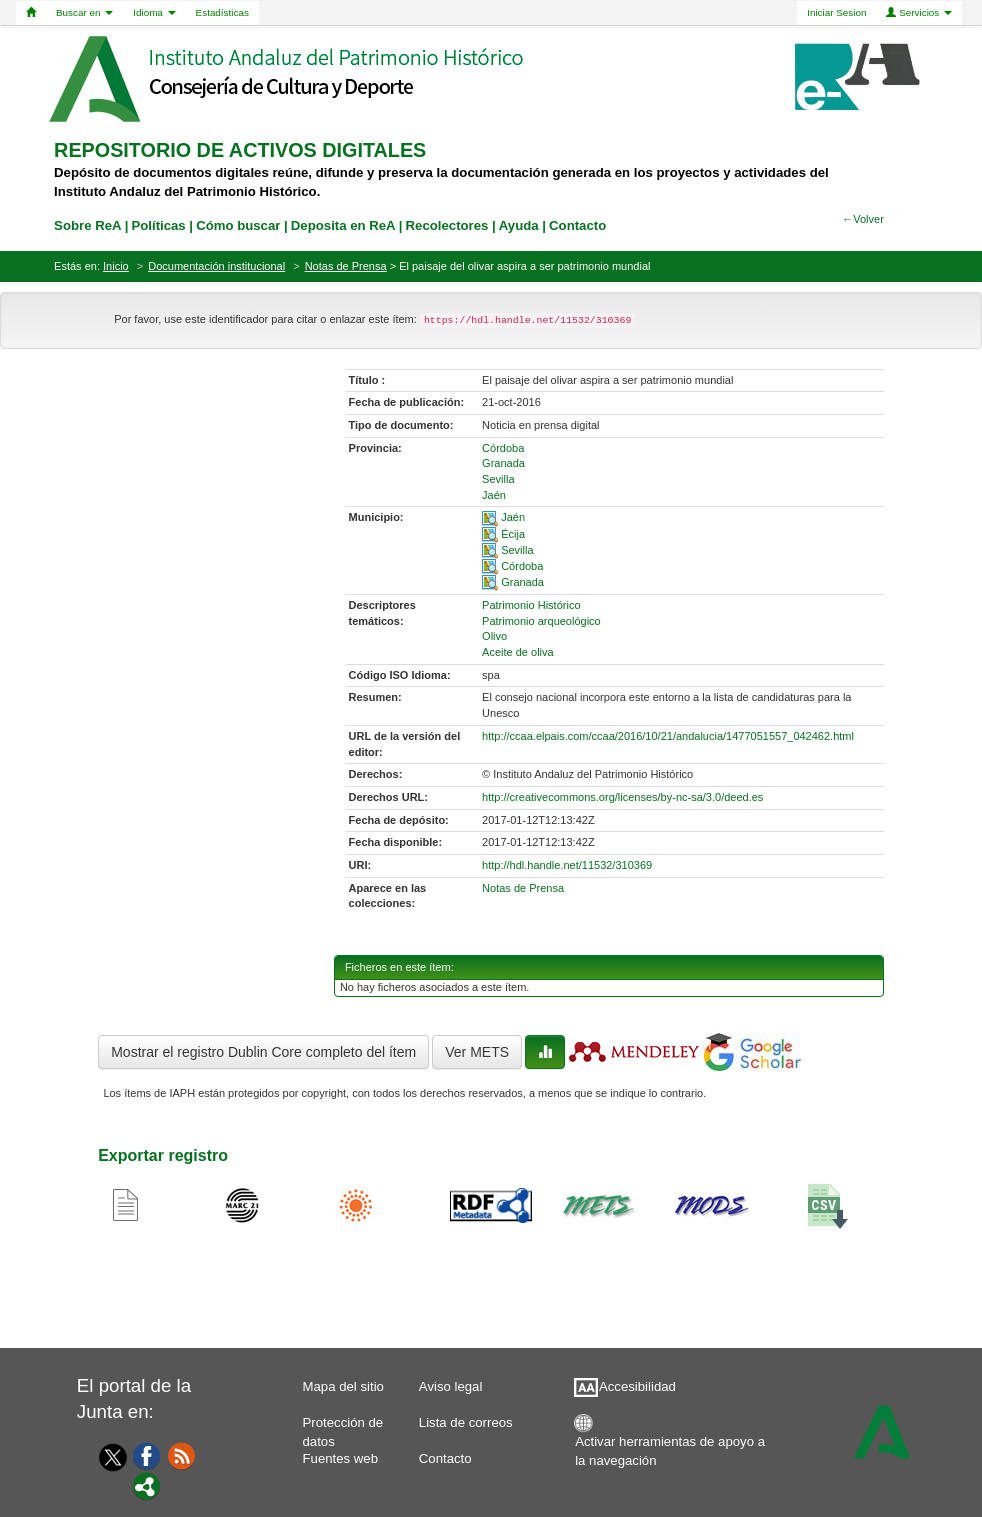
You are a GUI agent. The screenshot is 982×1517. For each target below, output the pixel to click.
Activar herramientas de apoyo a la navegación (670, 1446)
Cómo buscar (238, 225)
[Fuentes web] (182, 1455)
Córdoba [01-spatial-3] (522, 566)
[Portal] (147, 1485)
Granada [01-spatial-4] (522, 582)
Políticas (158, 225)
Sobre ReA (87, 225)
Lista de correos (466, 1422)
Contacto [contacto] (577, 225)
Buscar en (84, 12)
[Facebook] (147, 1455)
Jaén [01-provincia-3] (494, 495)
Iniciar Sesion (836, 12)
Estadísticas (222, 12)
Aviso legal (451, 1386)
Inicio (116, 266)
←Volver (863, 219)
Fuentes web (341, 1458)
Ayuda (519, 225)
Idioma (154, 12)
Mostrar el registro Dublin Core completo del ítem (263, 1052)
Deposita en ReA (343, 225)
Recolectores (447, 225)
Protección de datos (343, 1427)
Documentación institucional (216, 266)
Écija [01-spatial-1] (513, 534)
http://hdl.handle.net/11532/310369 (567, 865)
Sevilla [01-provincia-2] (498, 479)
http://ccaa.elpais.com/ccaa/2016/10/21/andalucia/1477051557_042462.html (668, 736)
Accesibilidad (637, 1386)
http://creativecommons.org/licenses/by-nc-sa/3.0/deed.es (622, 797)
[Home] (31, 13)
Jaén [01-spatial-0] (513, 517)
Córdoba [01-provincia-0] (503, 448)
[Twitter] (108, 1457)
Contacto (445, 1458)
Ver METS (477, 1052)
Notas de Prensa (346, 266)
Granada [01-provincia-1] (503, 463)
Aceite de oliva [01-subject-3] (518, 652)
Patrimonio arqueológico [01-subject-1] (541, 621)
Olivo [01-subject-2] (494, 636)
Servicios (919, 12)
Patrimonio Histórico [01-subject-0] (531, 605)
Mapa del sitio (343, 1386)
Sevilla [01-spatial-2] (517, 550)
